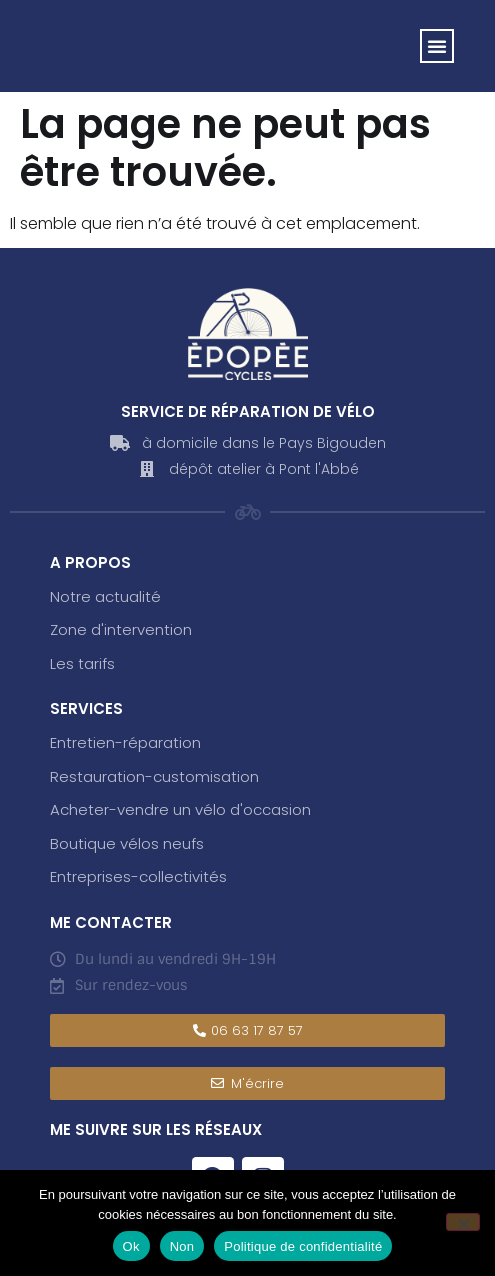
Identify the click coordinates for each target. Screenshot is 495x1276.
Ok (131, 1246)
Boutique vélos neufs (127, 843)
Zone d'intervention (121, 629)
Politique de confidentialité (303, 1246)
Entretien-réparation (125, 742)
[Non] (463, 1222)
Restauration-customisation (154, 776)
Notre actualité (105, 596)
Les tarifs (82, 663)
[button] (437, 46)
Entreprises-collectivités (138, 876)
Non (182, 1246)
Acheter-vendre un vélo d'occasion (180, 809)
